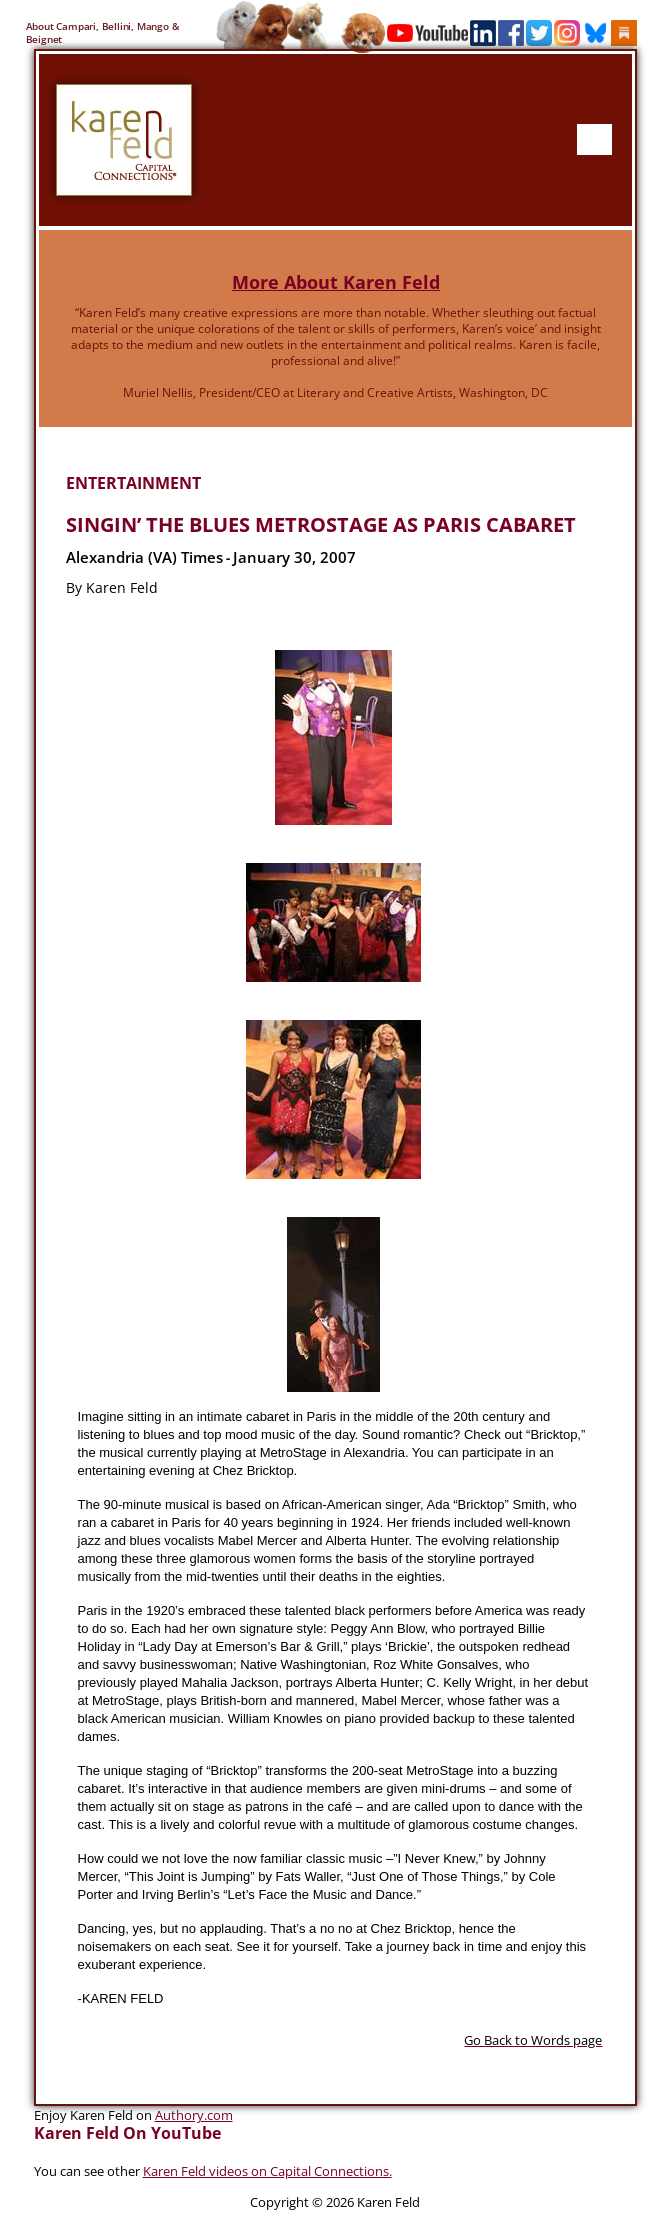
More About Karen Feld (336, 281)
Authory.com (194, 2114)
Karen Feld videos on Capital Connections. (267, 2170)
